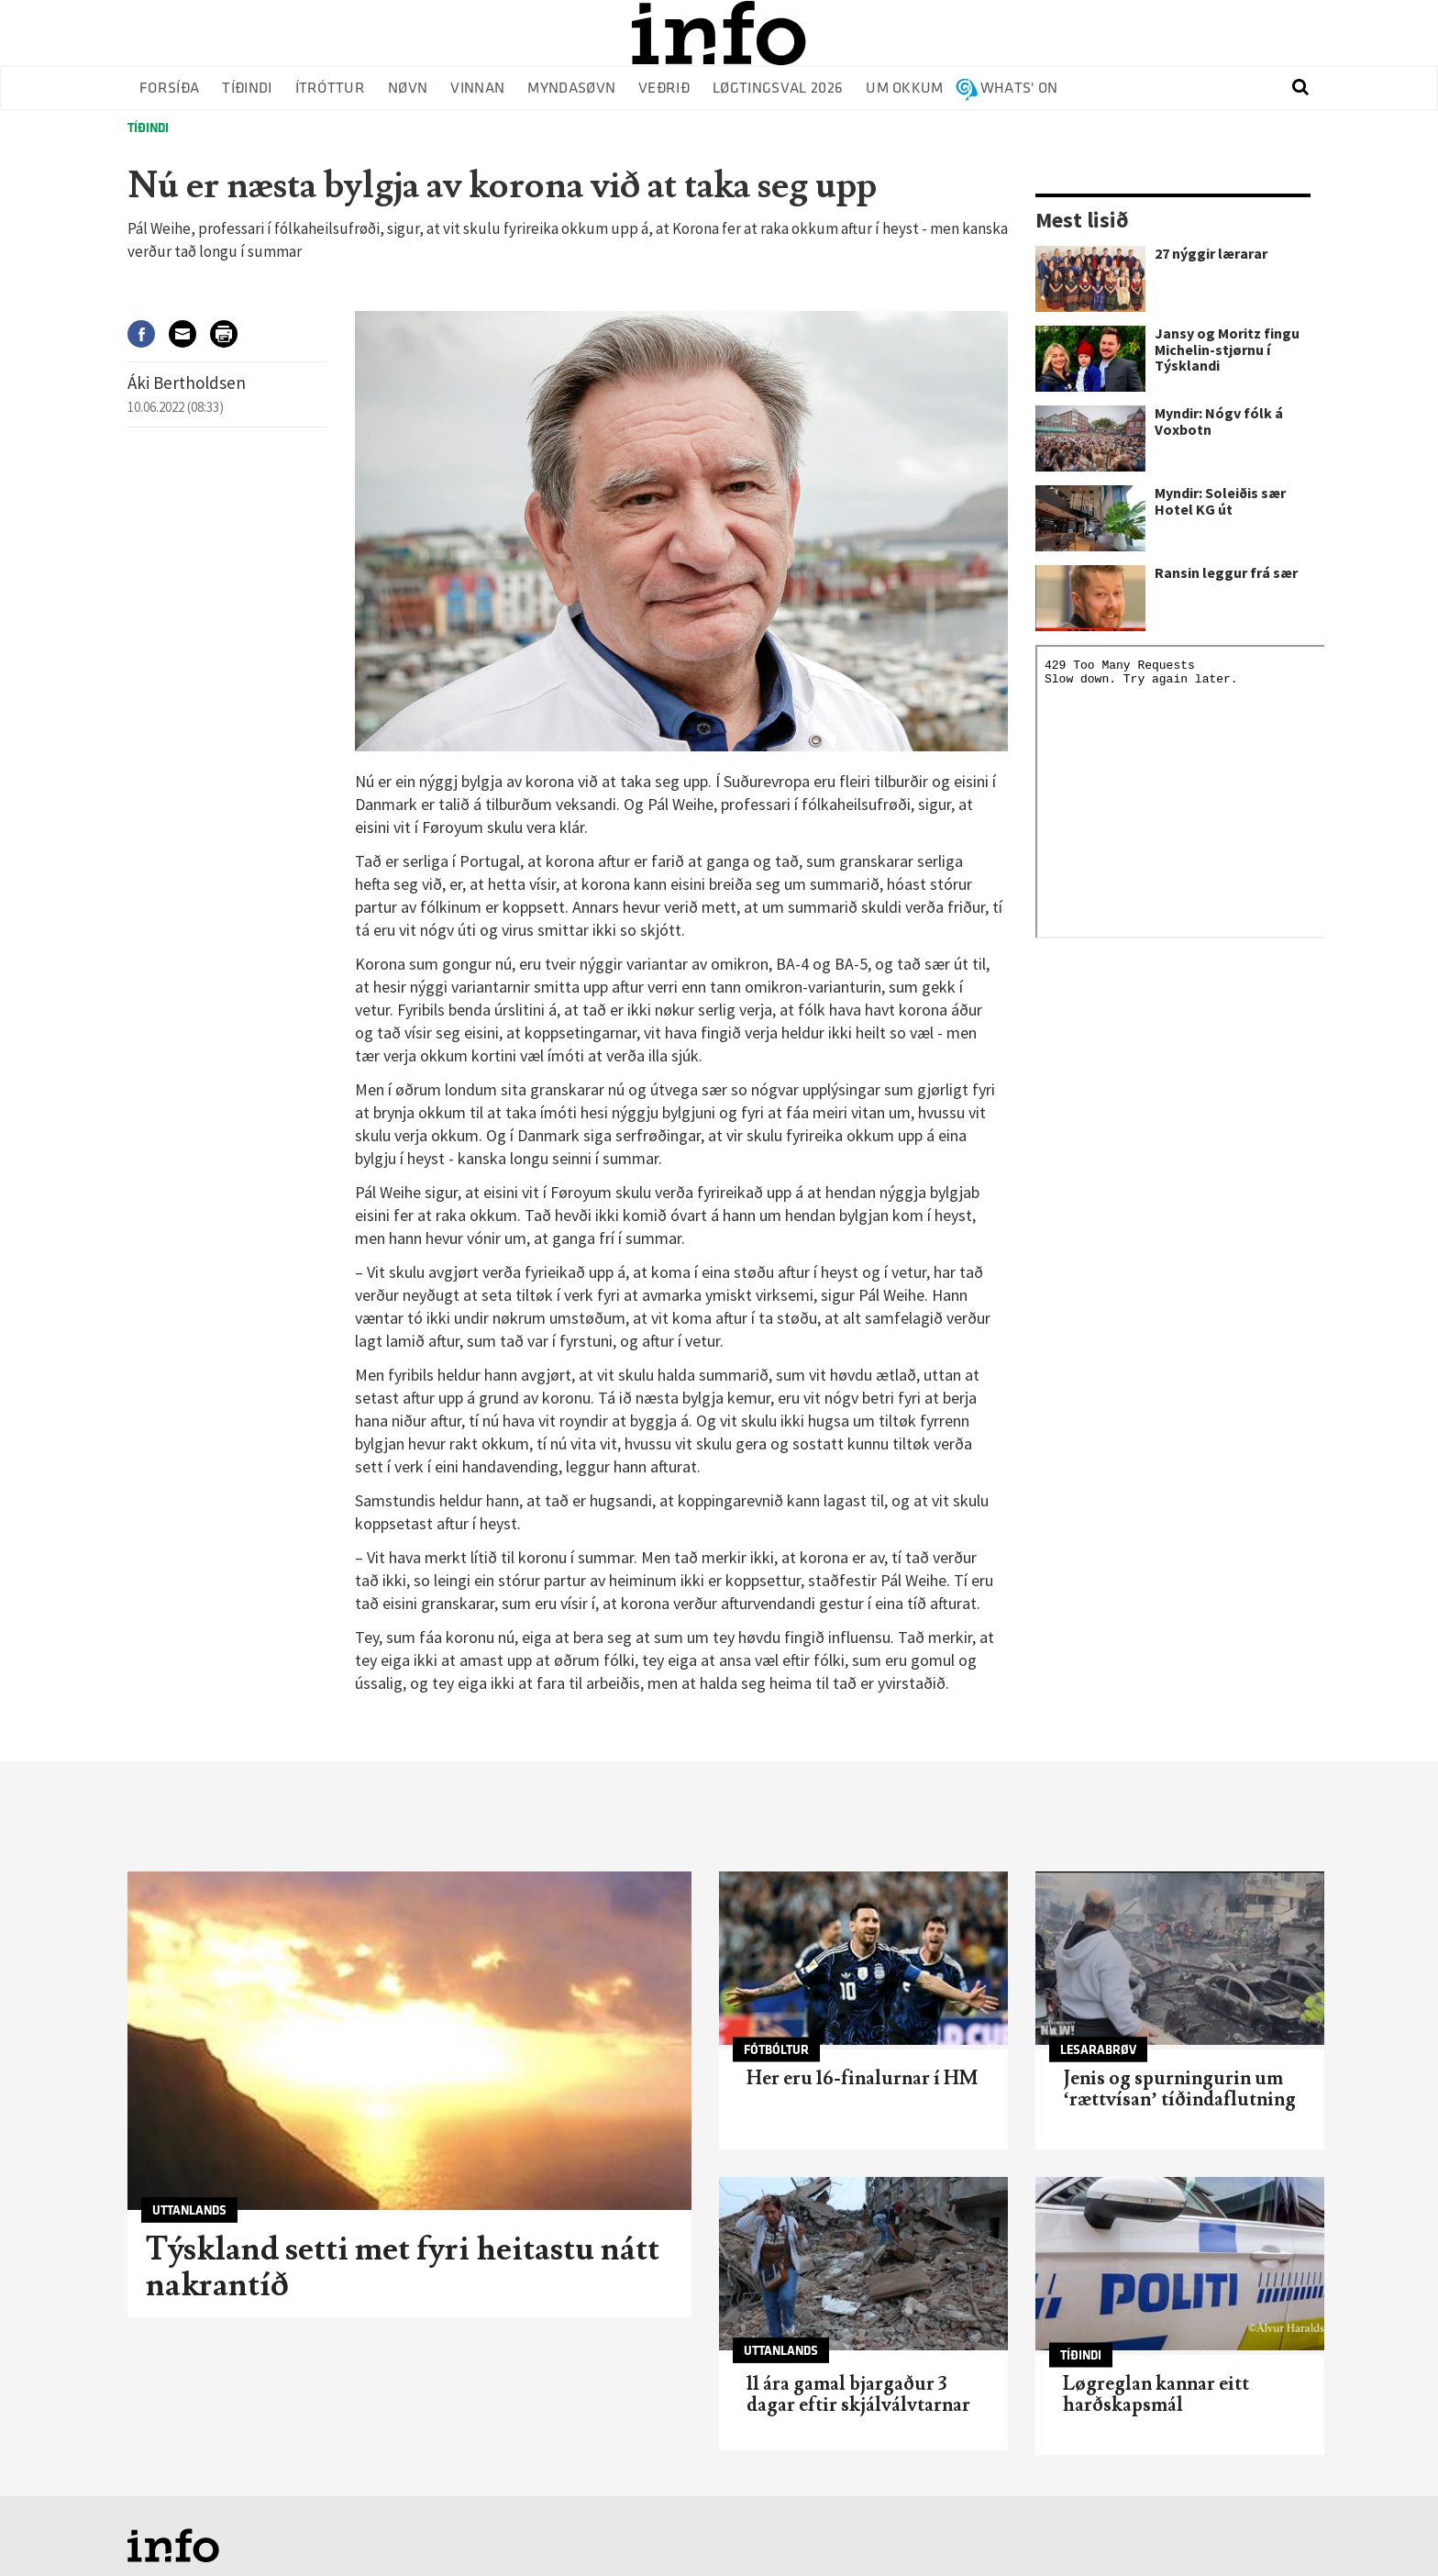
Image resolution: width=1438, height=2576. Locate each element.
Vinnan (477, 88)
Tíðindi (246, 88)
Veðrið (664, 88)
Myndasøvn (571, 88)
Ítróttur (330, 88)
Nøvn (407, 88)
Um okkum (905, 88)
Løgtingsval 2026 (778, 88)
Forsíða (169, 88)
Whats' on (1019, 88)
